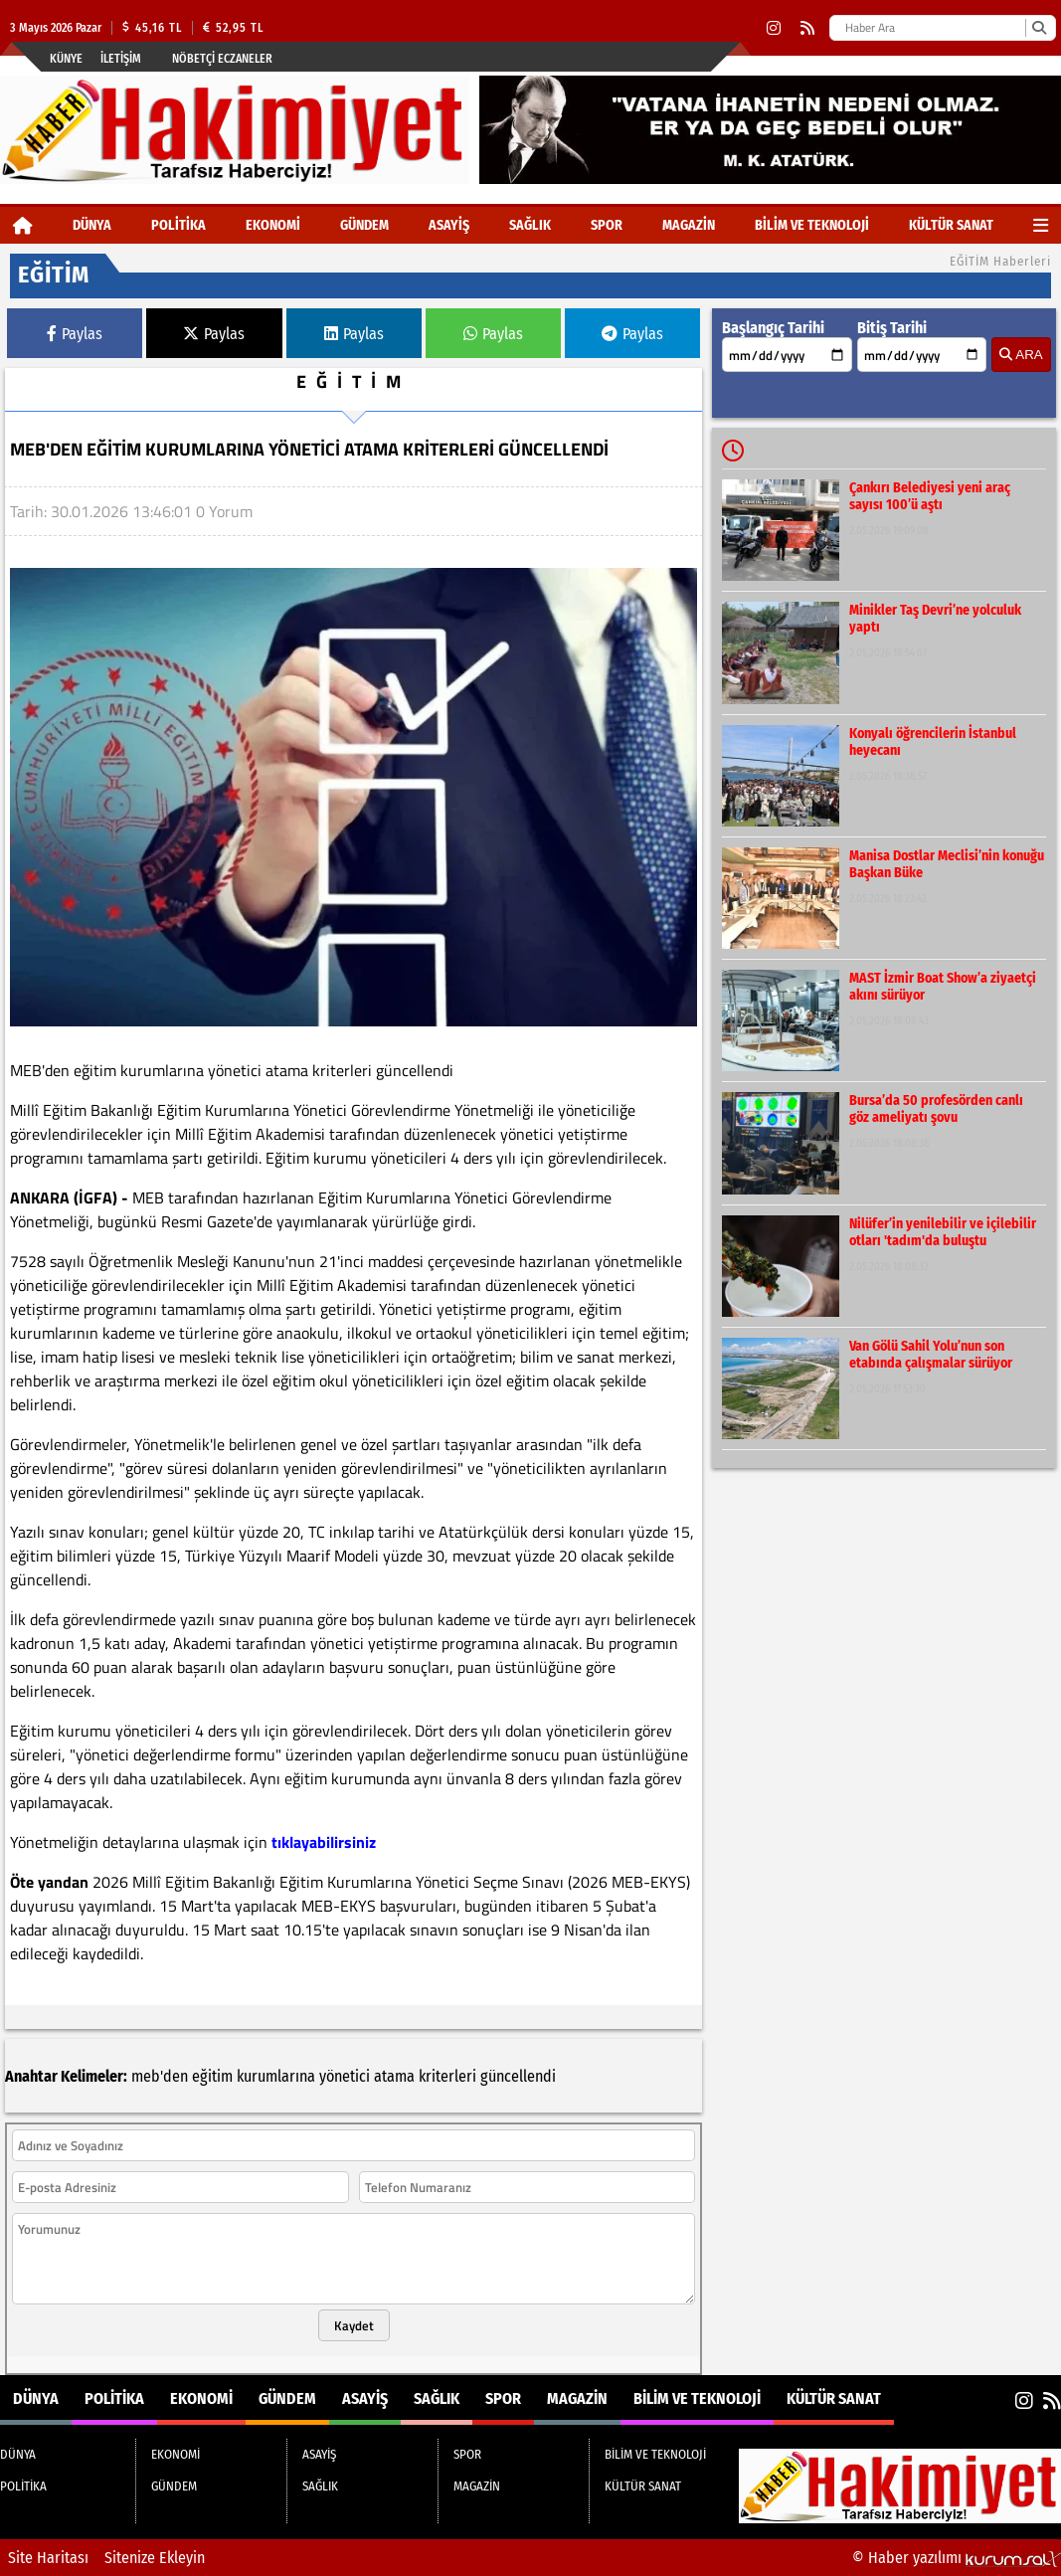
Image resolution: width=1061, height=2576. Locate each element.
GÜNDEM (364, 225)
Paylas (74, 333)
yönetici (344, 2076)
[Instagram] (774, 28)
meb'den (159, 2076)
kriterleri (447, 2076)
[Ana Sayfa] (23, 225)
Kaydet (354, 2325)
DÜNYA (92, 225)
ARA (1020, 354)
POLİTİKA (178, 225)
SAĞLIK (530, 225)
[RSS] (807, 28)
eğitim (212, 2076)
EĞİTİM (353, 381)
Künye (66, 59)
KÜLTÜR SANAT (951, 225)
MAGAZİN (688, 225)
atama (394, 2076)
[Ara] (1038, 28)
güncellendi (518, 2076)
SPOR (606, 225)
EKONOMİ (273, 225)
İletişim (120, 59)
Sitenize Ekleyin (154, 2557)
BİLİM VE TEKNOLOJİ (812, 225)
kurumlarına (276, 2076)
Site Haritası (48, 2557)
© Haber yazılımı (956, 2557)
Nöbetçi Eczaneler (222, 59)
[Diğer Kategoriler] (1040, 225)
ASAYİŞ (449, 225)
